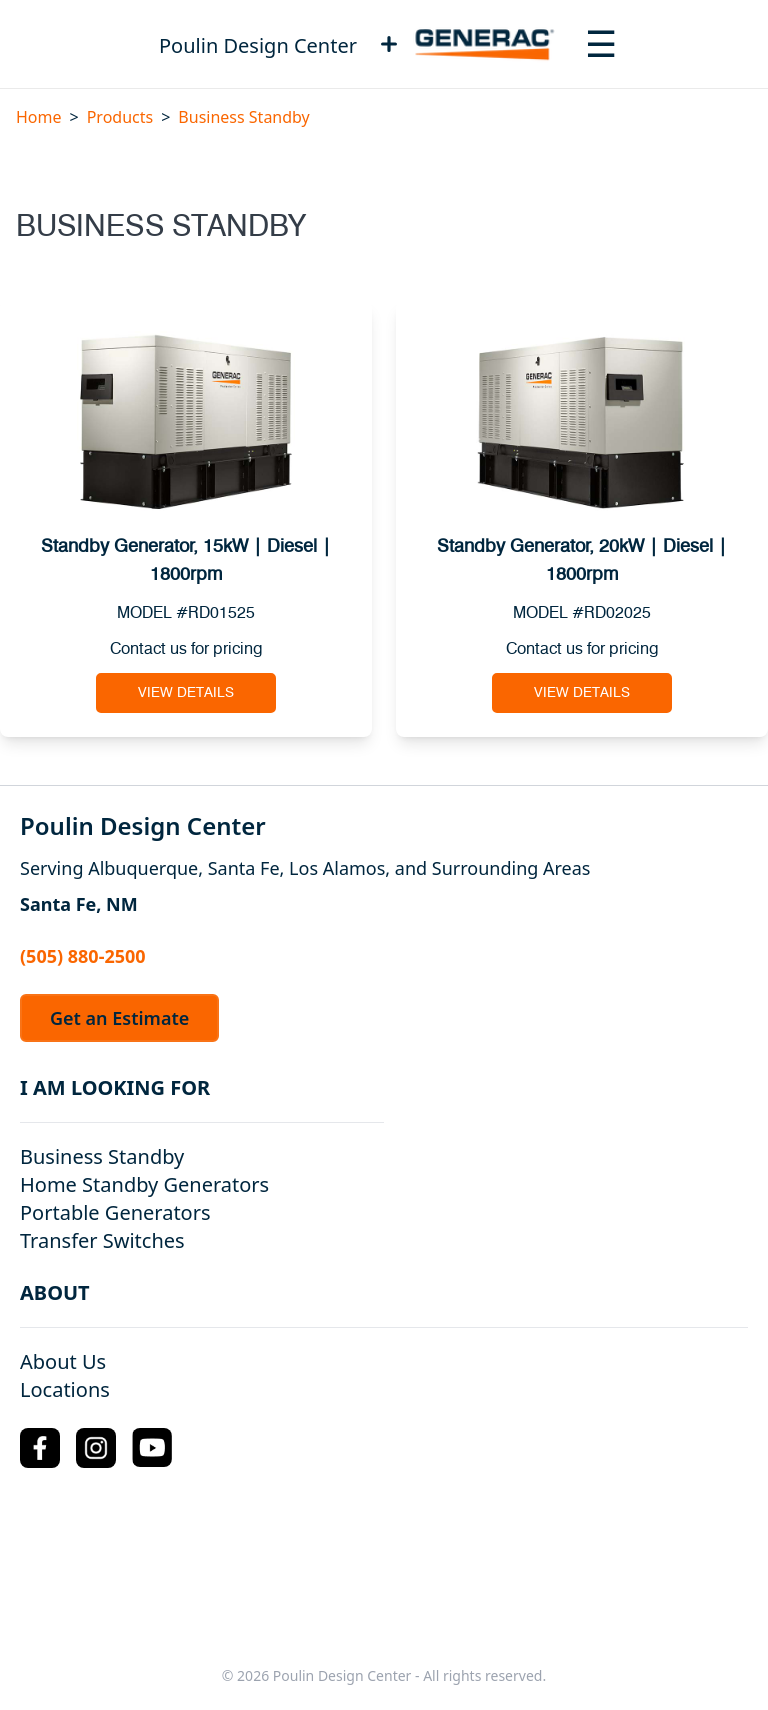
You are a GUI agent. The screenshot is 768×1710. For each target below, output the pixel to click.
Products (120, 117)
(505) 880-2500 (83, 956)
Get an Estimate (119, 1018)
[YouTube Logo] (152, 1447)
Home (39, 117)
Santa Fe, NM (79, 904)
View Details (186, 693)
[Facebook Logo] (40, 1448)
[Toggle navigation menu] (601, 44)
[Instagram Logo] (96, 1448)
